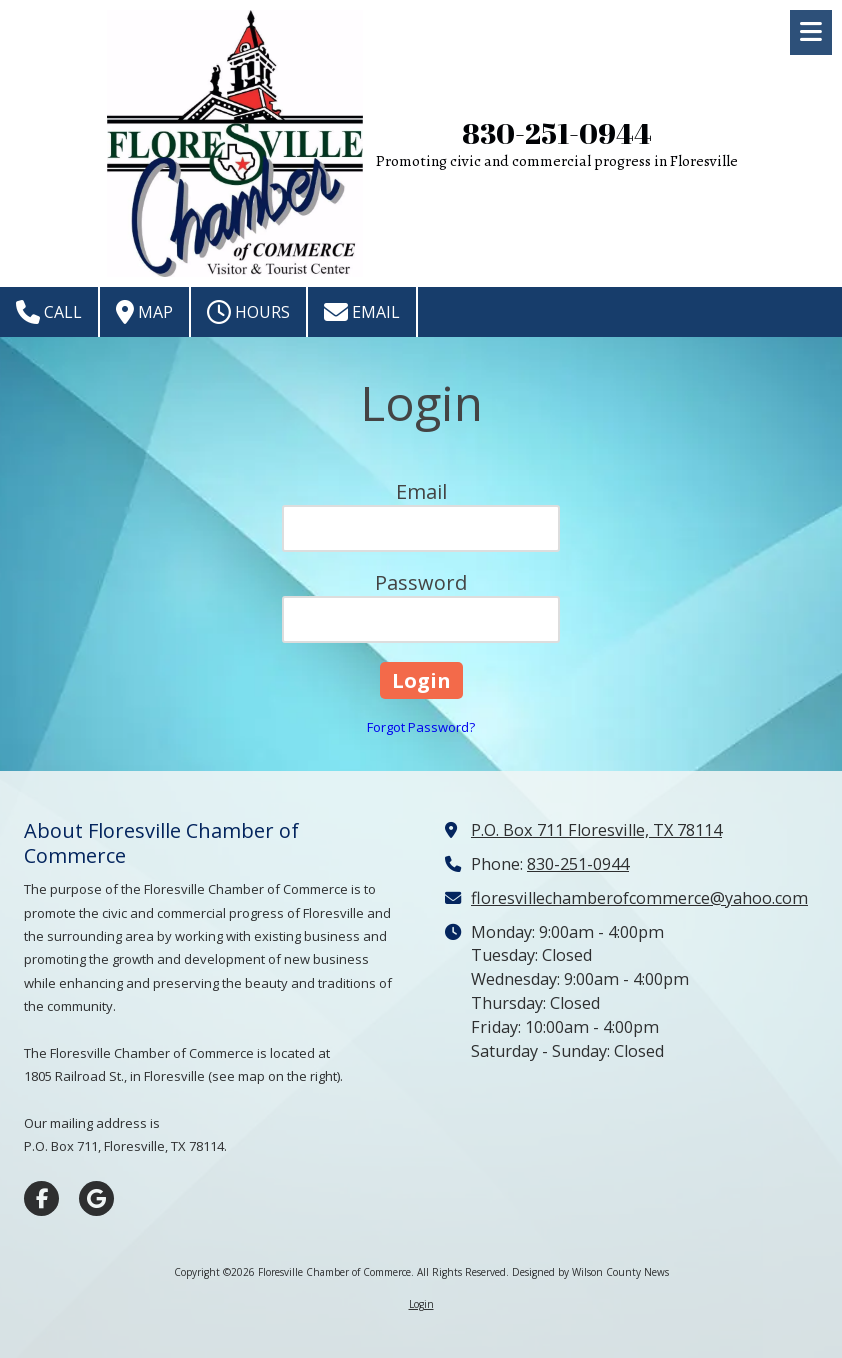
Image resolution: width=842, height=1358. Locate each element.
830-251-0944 (557, 133)
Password (421, 582)
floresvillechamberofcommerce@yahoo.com (639, 898)
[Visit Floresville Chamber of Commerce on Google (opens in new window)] (96, 1198)
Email (362, 312)
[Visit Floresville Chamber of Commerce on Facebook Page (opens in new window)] (41, 1198)
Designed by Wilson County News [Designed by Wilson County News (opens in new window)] (590, 1272)
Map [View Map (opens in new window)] (144, 312)
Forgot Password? (421, 727)
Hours (248, 312)
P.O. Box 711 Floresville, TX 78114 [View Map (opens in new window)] (596, 830)
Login (421, 1304)
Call (49, 312)
